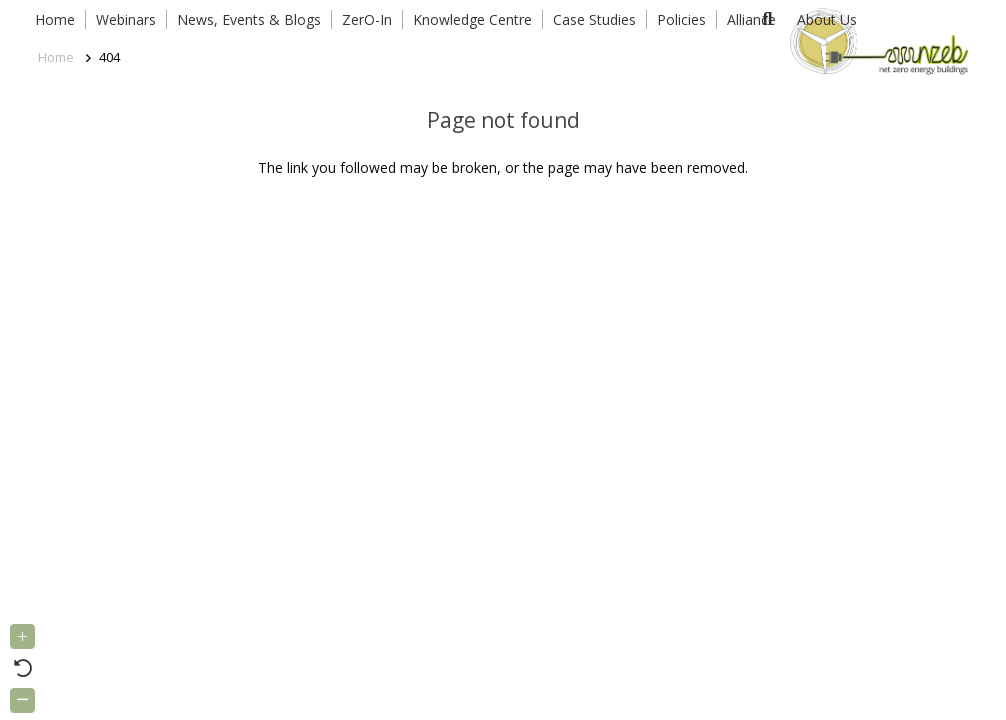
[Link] (875, 40)
